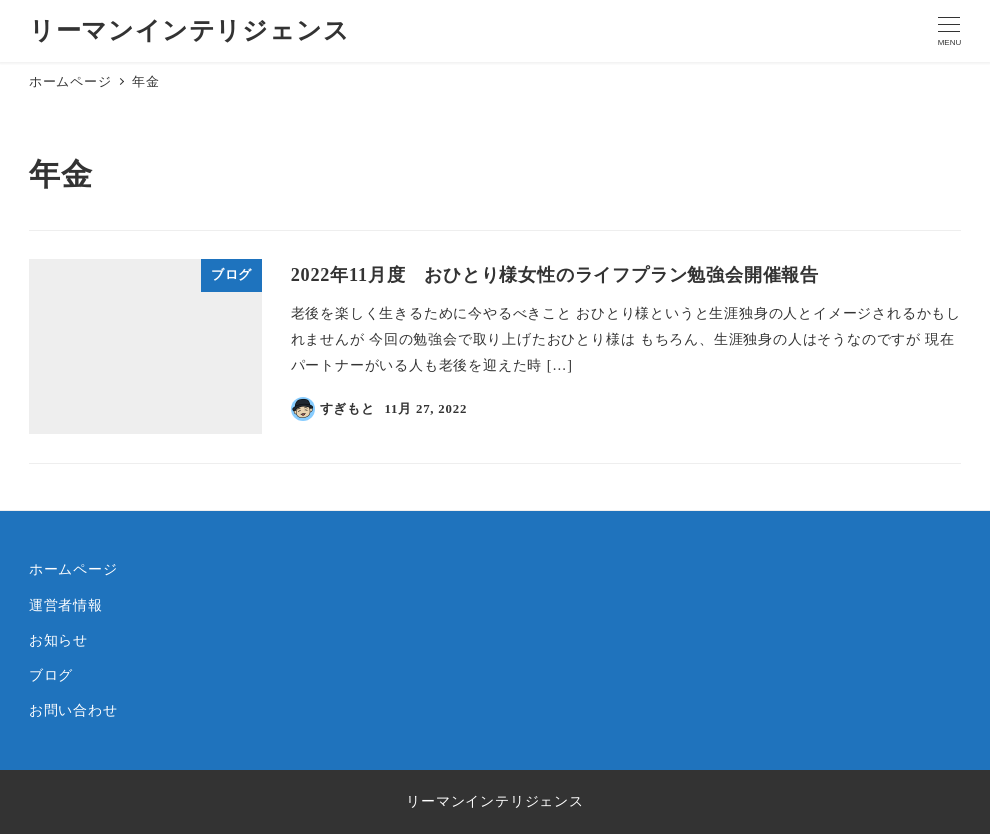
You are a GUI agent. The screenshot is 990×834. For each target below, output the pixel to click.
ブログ (51, 675)
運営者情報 (66, 605)
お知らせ (58, 640)
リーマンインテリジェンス (189, 30)
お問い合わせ (73, 710)
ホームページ (73, 569)
